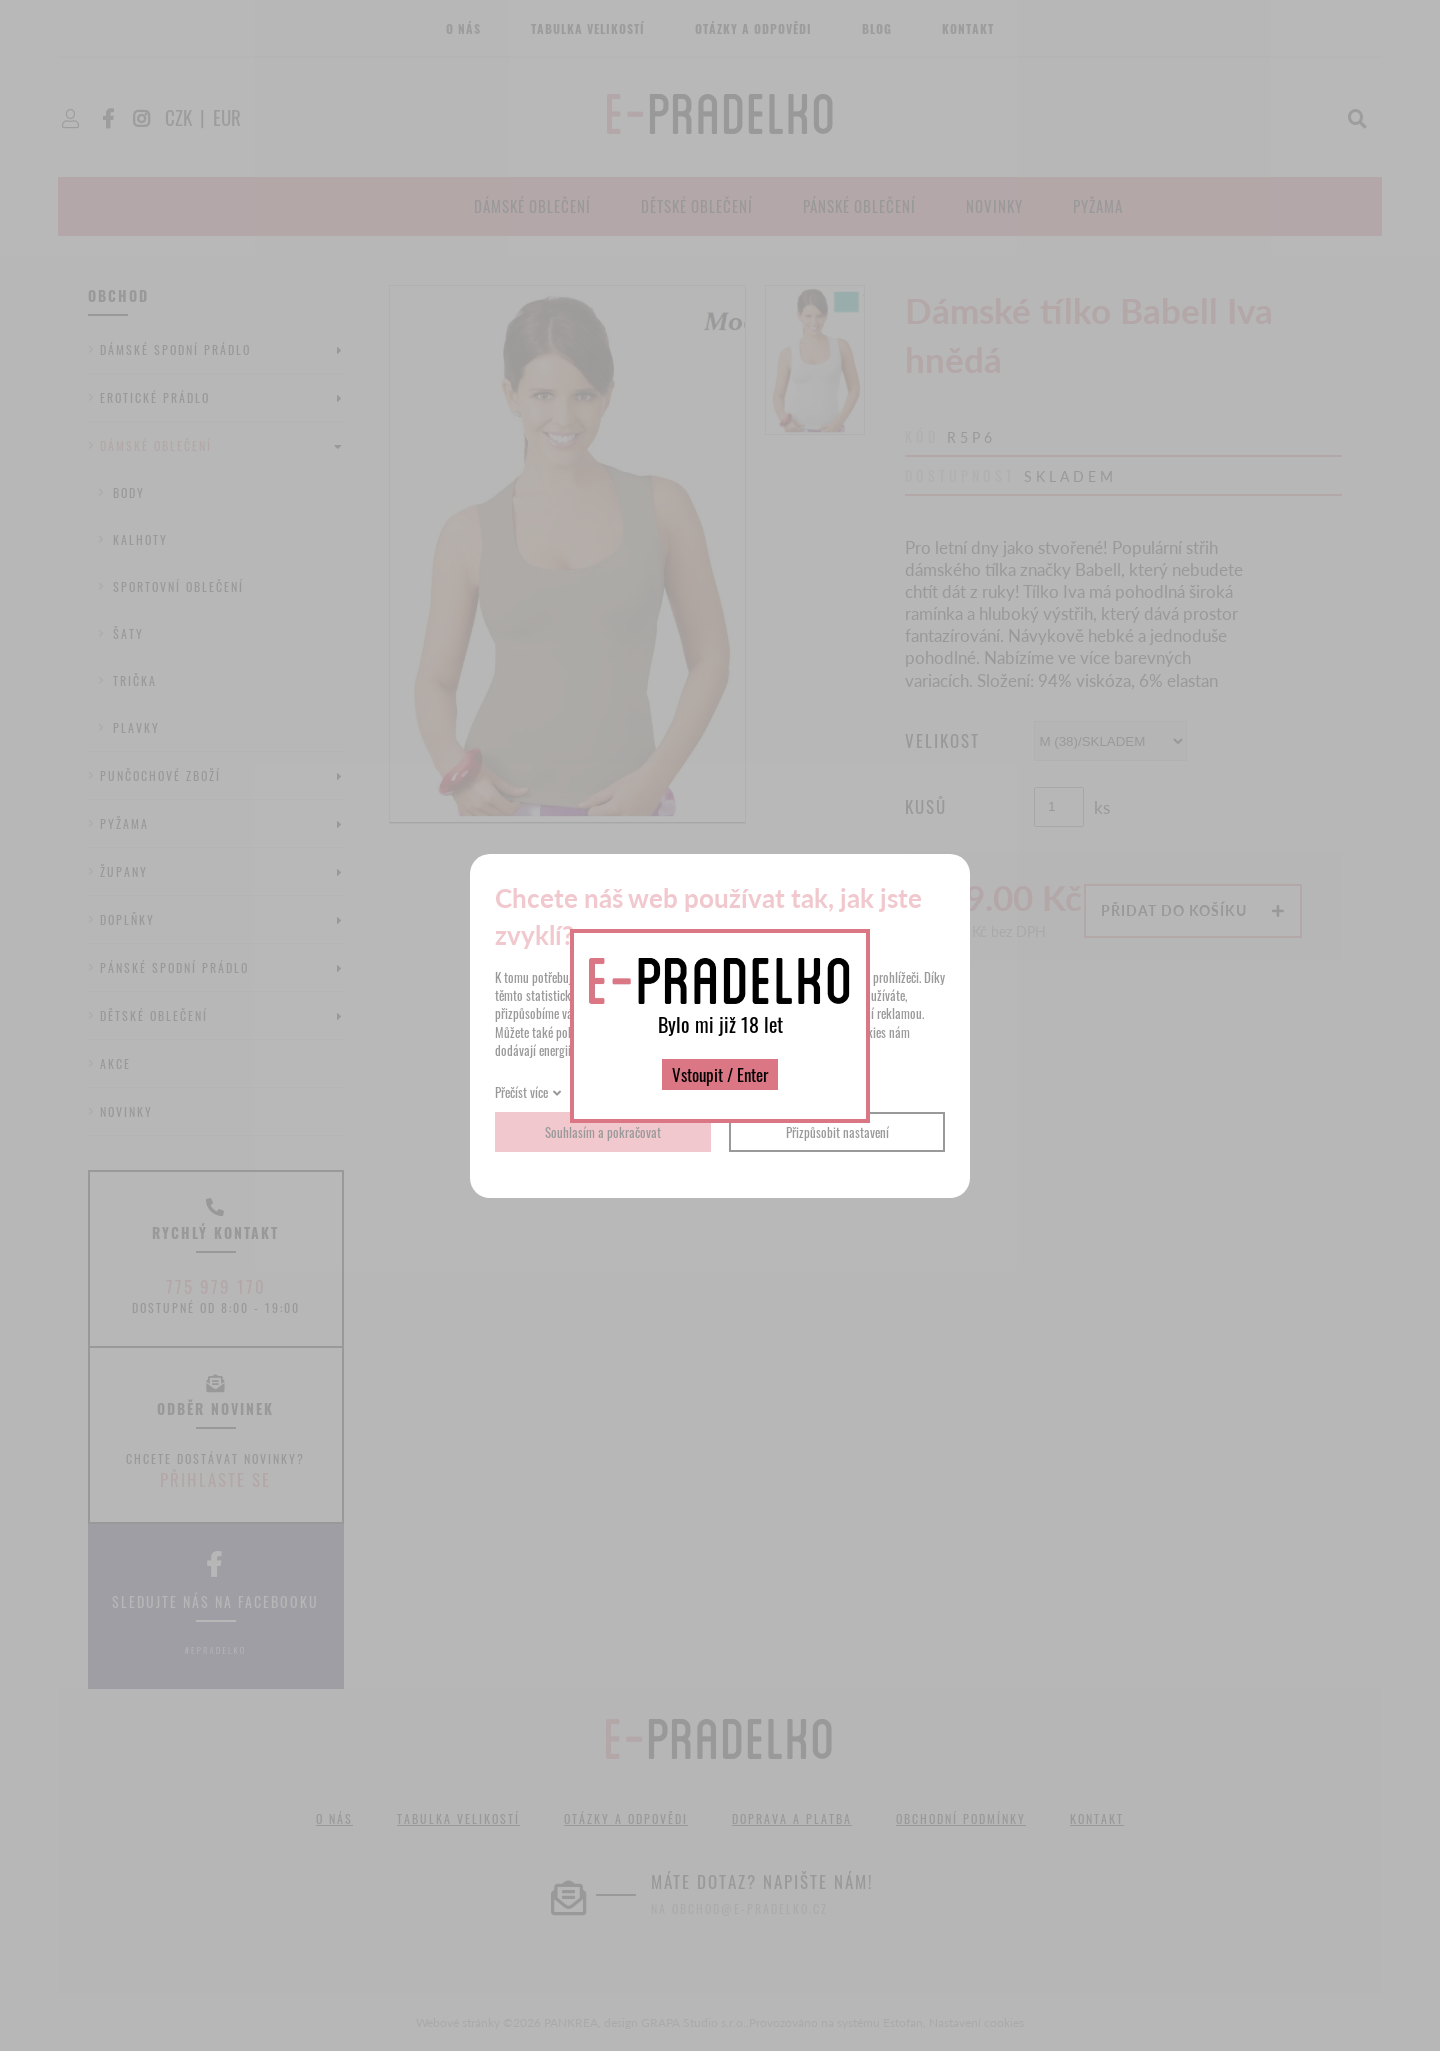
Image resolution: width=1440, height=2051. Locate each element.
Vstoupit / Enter (720, 1074)
